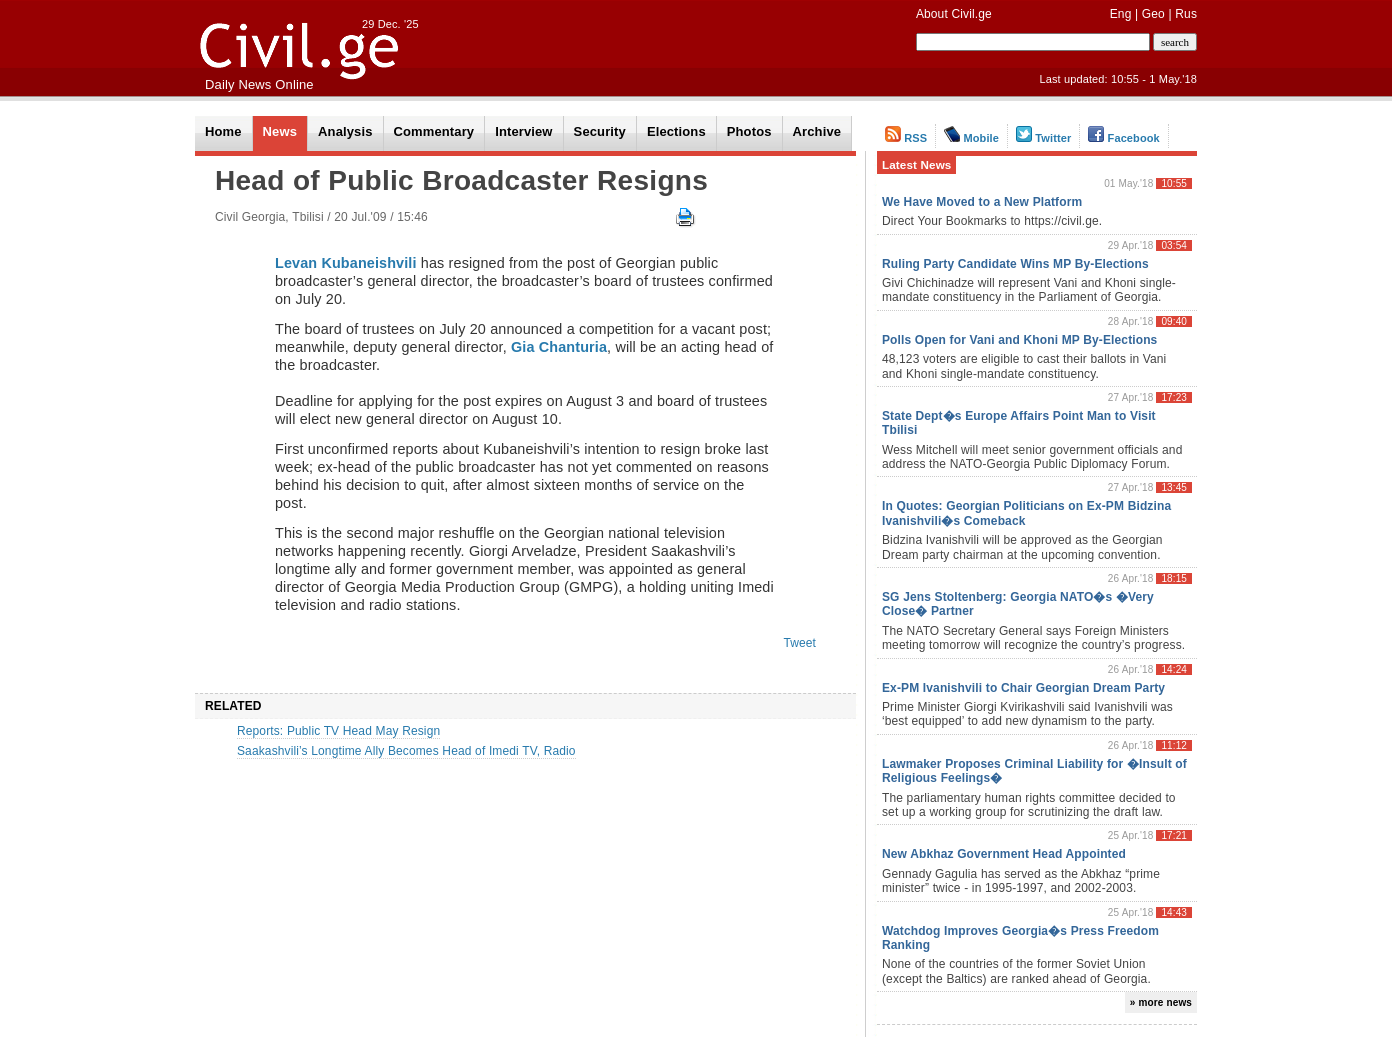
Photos (749, 131)
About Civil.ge (954, 14)
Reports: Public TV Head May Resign (338, 731)
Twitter (1043, 138)
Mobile (971, 138)
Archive (817, 131)
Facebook (1124, 138)
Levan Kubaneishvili (346, 263)
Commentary (434, 131)
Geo (1153, 14)
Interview (523, 131)
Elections (676, 131)
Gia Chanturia (559, 347)
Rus (1186, 14)
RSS (906, 138)
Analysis (345, 131)
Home (223, 131)
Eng (1121, 14)
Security (600, 131)
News (280, 131)
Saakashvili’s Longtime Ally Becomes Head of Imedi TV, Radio (406, 751)
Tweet (799, 643)
